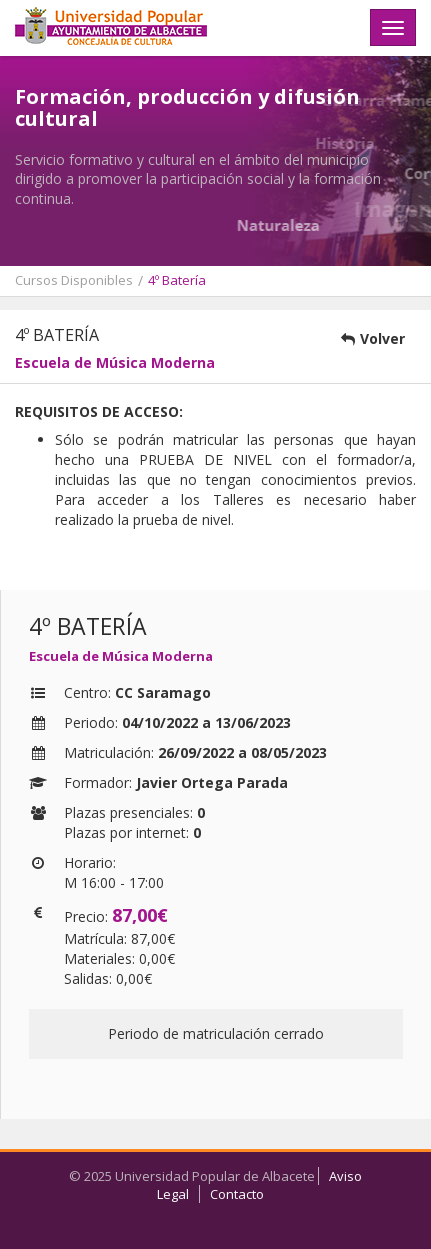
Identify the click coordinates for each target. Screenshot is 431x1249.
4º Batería (177, 280)
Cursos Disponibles (74, 280)
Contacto (237, 1194)
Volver (373, 338)
